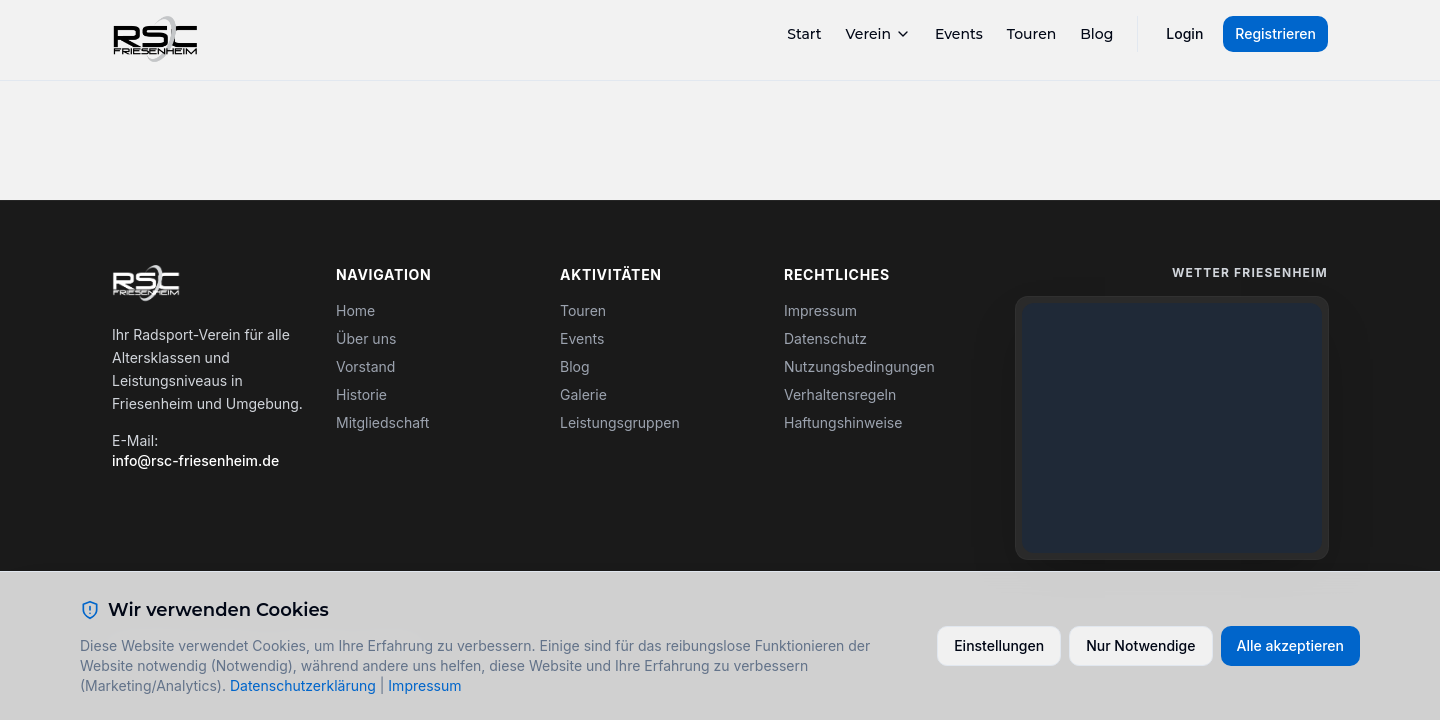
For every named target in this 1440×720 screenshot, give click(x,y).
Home (355, 310)
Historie (361, 394)
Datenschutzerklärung (303, 685)
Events (959, 34)
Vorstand (365, 366)
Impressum (820, 310)
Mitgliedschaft (382, 422)
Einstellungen (999, 645)
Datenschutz (825, 338)
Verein (878, 34)
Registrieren (1275, 33)
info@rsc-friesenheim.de (195, 460)
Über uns (366, 338)
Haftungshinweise (843, 422)
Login (1184, 33)
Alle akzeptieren (1291, 645)
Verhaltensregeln (840, 394)
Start (804, 34)
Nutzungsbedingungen (859, 366)
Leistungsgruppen (620, 422)
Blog (1096, 34)
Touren (1032, 34)
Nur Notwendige (1140, 645)
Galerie (583, 394)
